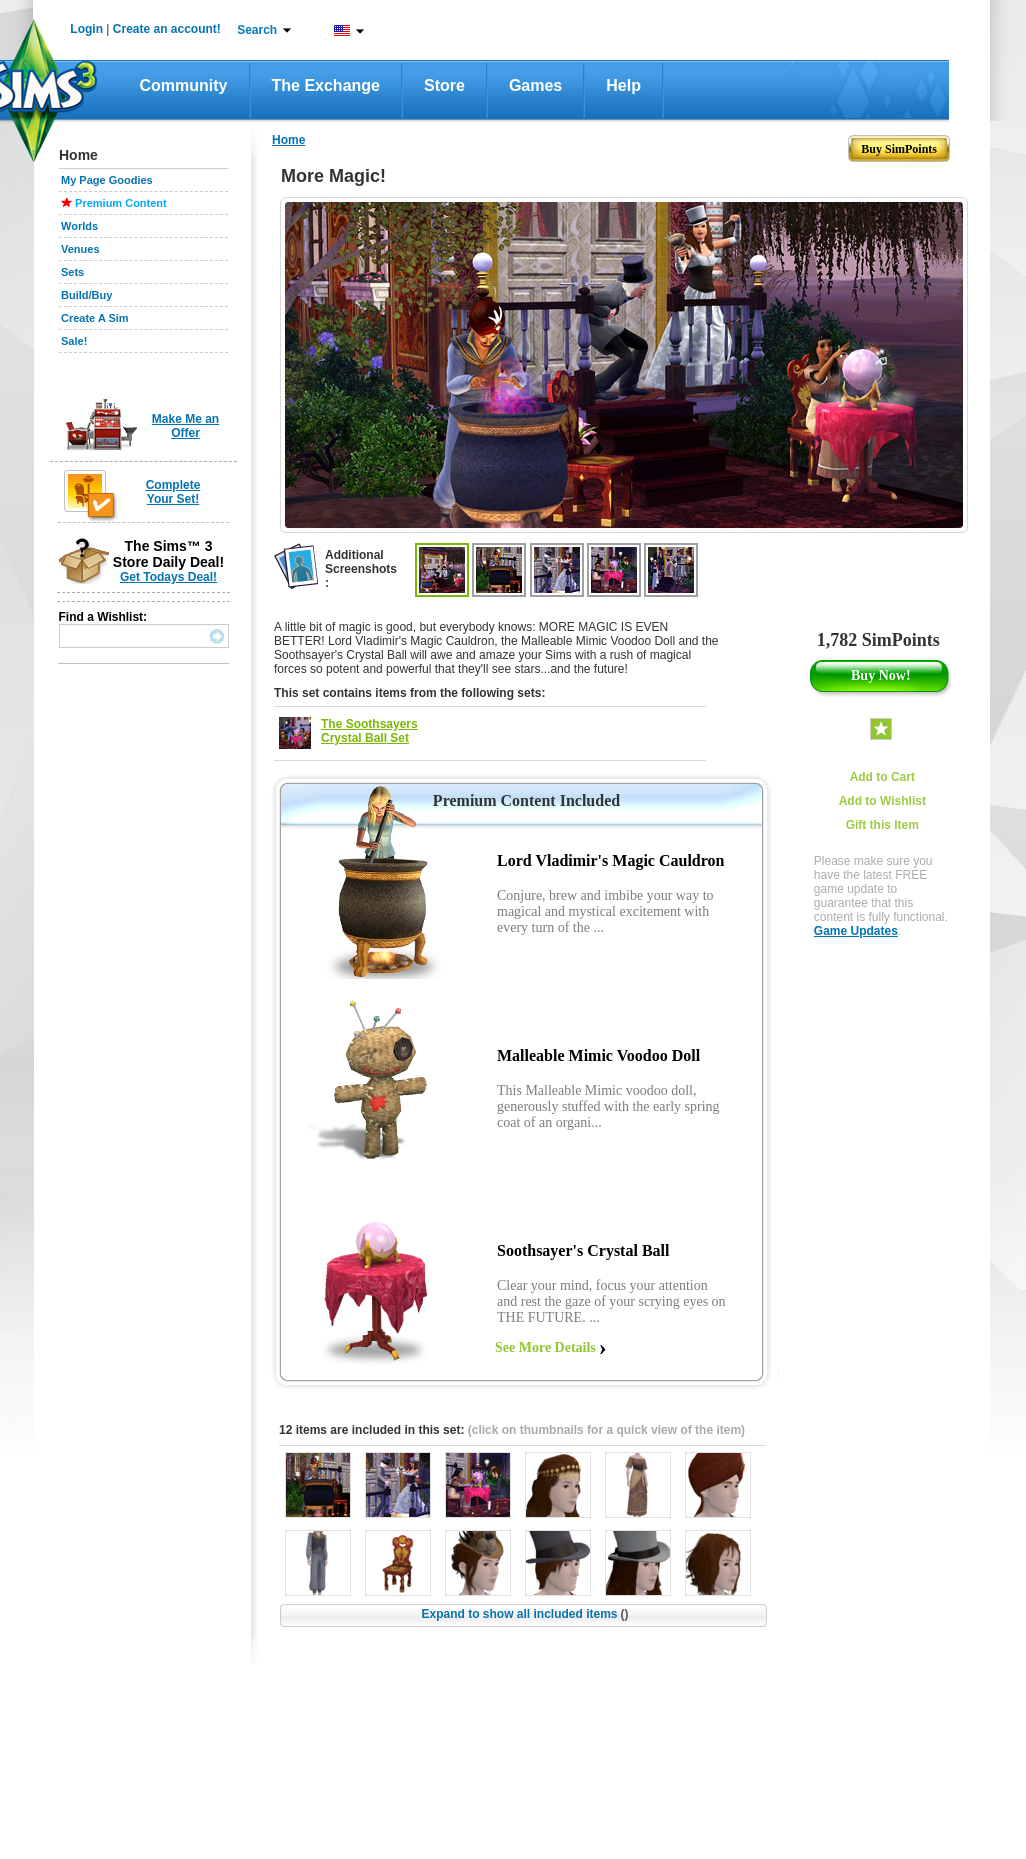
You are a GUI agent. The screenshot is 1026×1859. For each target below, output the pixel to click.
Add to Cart (882, 777)
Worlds (79, 226)
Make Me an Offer (185, 426)
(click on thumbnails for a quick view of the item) (606, 1430)
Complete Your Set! (173, 492)
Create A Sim (95, 318)
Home (288, 140)
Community (184, 85)
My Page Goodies (107, 180)
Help (623, 85)
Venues (80, 249)
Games (535, 85)
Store (444, 85)
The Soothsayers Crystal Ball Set (369, 731)
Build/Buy (86, 295)
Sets (72, 272)
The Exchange (326, 85)
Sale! (74, 341)
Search (257, 30)
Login (86, 29)
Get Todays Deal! (168, 577)
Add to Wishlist (882, 801)
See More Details (545, 1347)
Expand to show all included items (524, 1614)
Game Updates (856, 931)
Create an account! (167, 29)
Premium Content (121, 203)
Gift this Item (882, 825)
